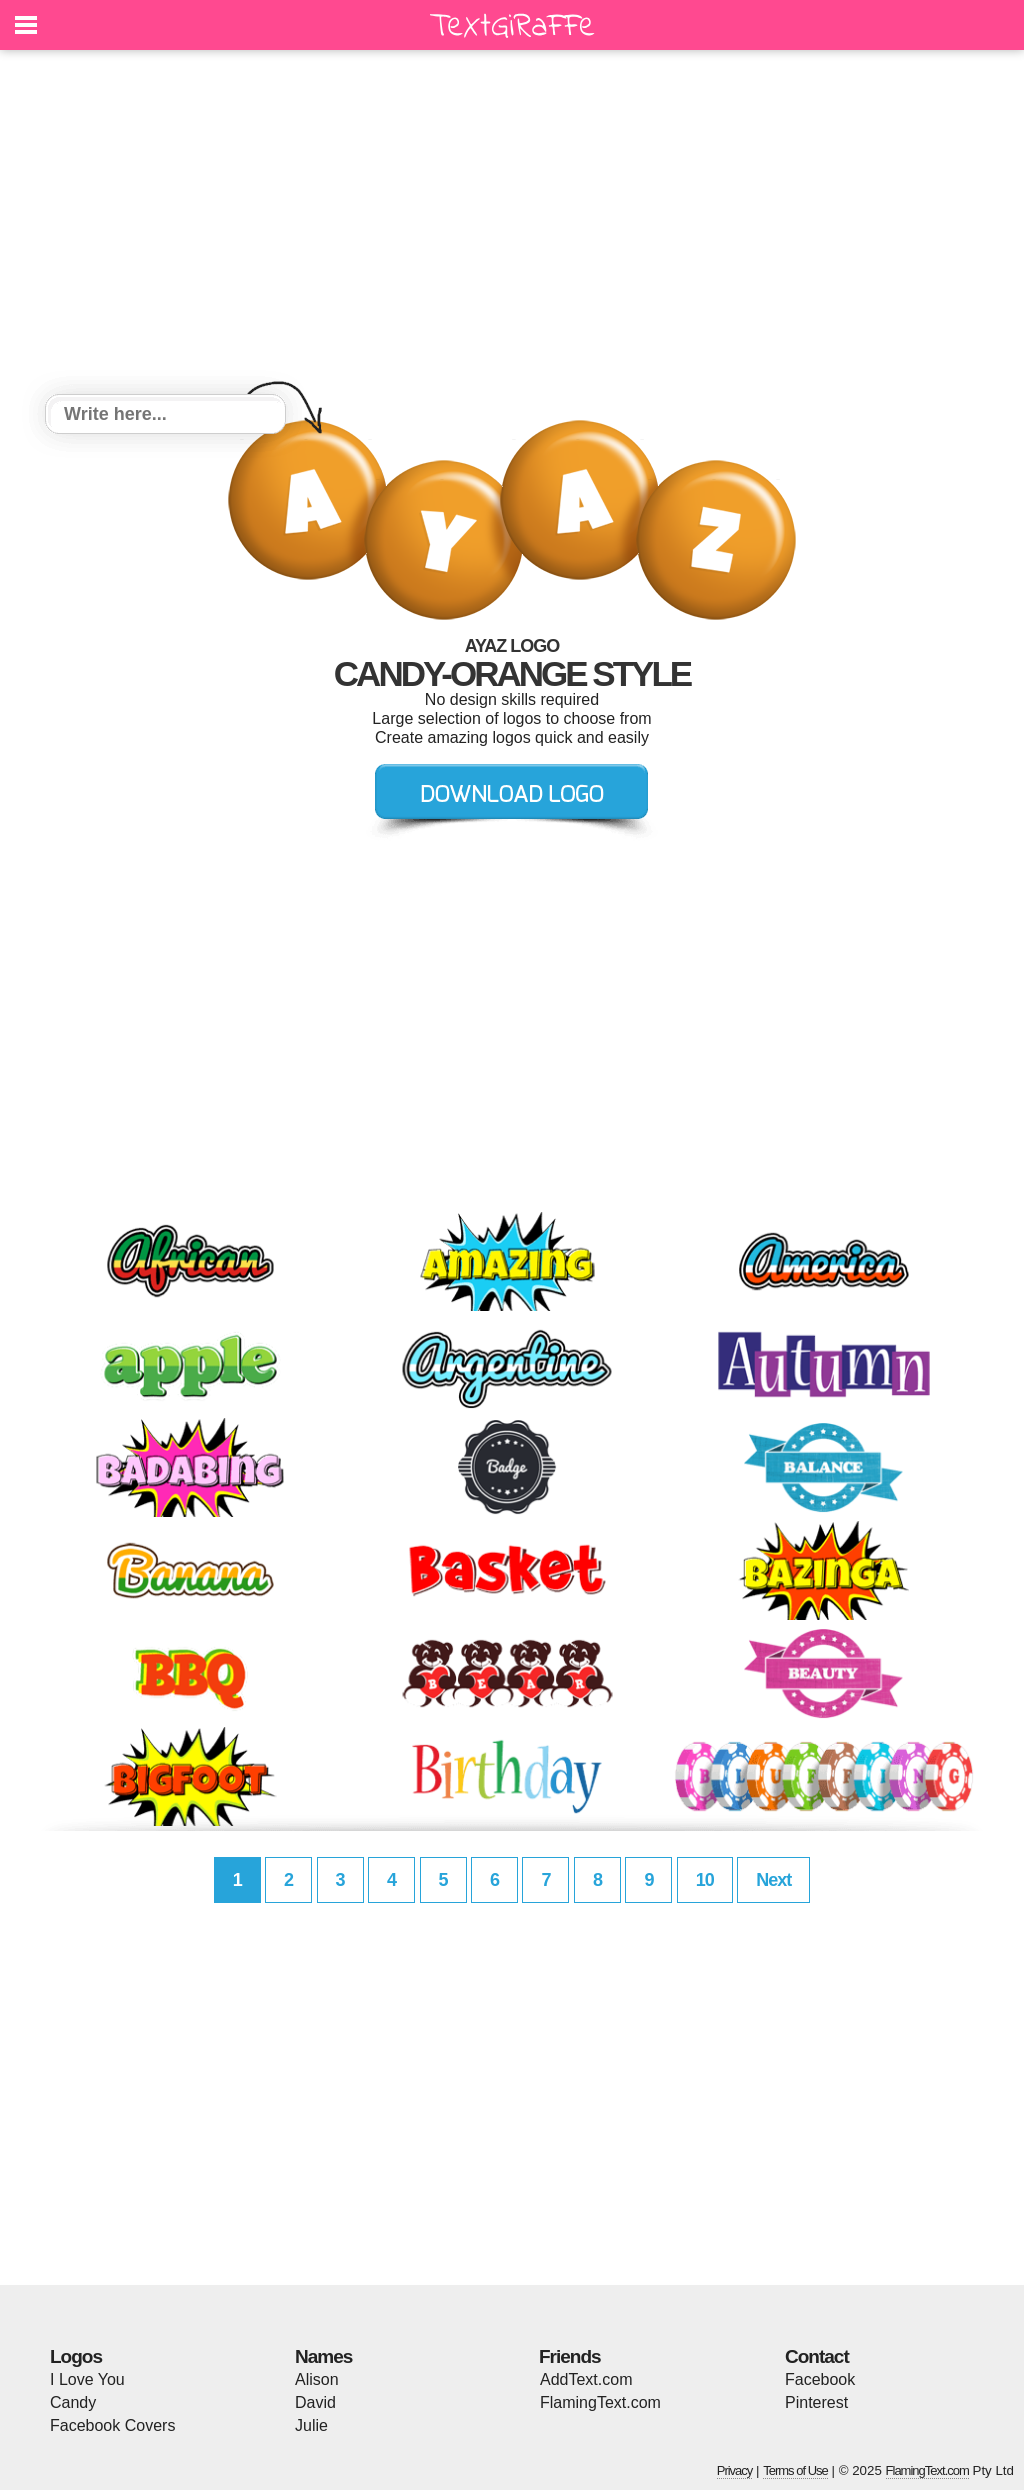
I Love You (87, 2379)
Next (773, 1880)
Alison (317, 2379)
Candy (73, 2402)
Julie (311, 2425)
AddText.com (586, 2379)
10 (705, 1880)
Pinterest (816, 2402)
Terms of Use (795, 2470)
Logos (76, 2356)
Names (323, 2356)
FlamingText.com (600, 2402)
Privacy (735, 2470)
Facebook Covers (112, 2425)
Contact (817, 2356)
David (315, 2402)
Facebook (820, 2379)
